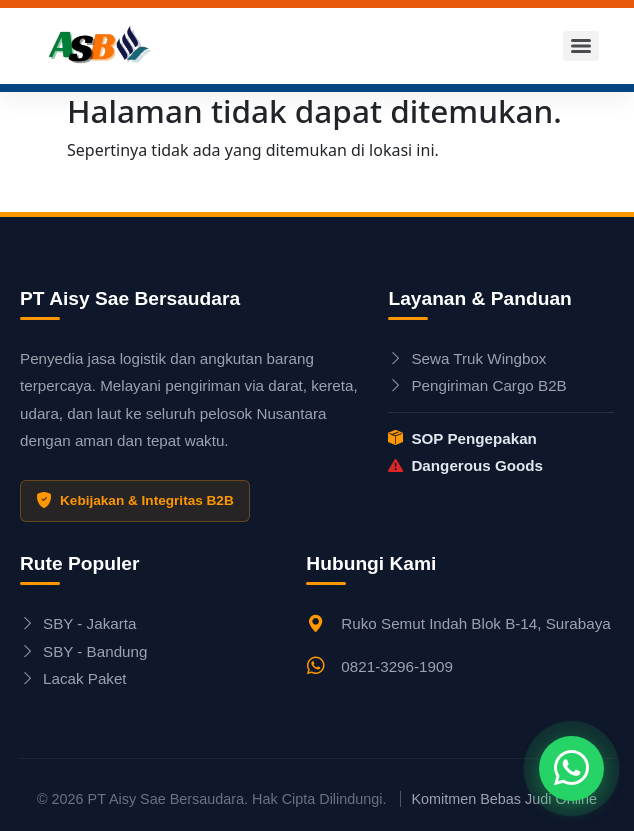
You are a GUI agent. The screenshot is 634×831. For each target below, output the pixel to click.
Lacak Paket (73, 678)
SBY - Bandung (83, 651)
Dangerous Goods (465, 465)
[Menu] (581, 46)
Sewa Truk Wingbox (467, 358)
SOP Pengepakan (462, 438)
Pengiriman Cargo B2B (477, 385)
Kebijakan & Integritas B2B (135, 501)
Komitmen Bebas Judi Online (504, 799)
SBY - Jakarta (78, 623)
